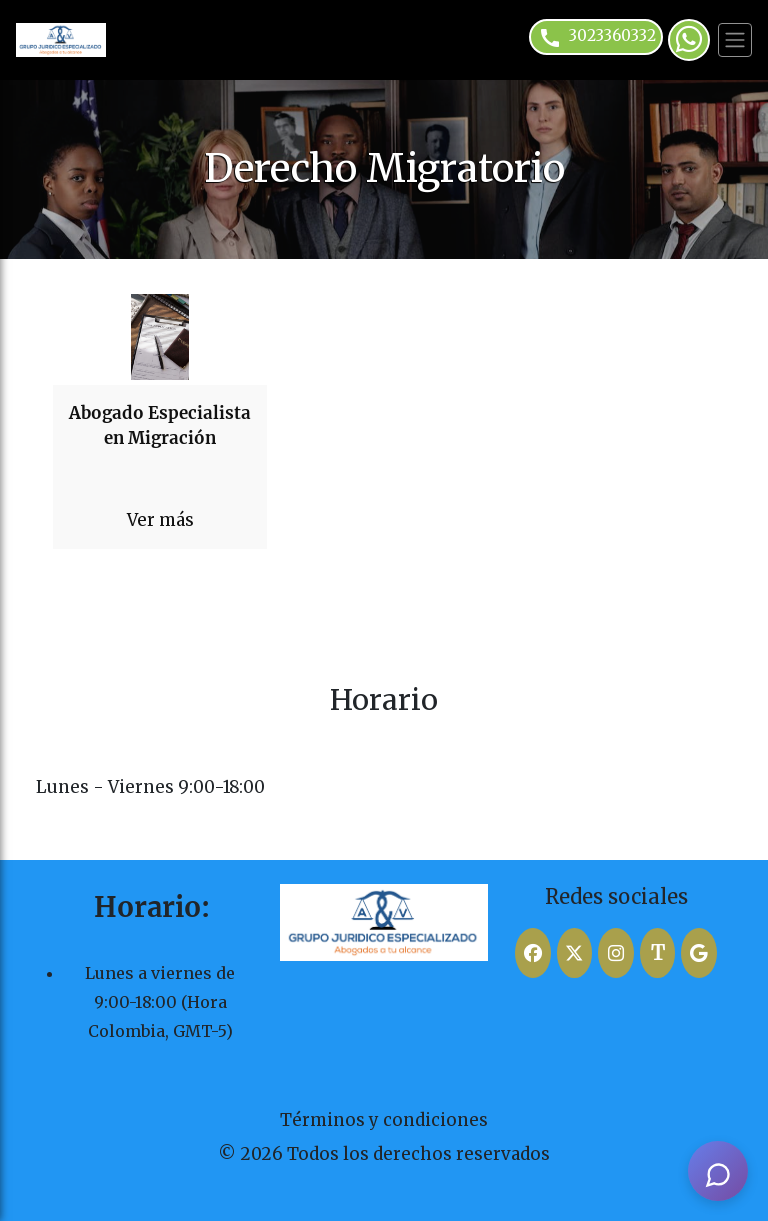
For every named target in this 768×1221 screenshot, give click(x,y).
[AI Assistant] (718, 1171)
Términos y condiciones (384, 1120)
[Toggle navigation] (735, 40)
